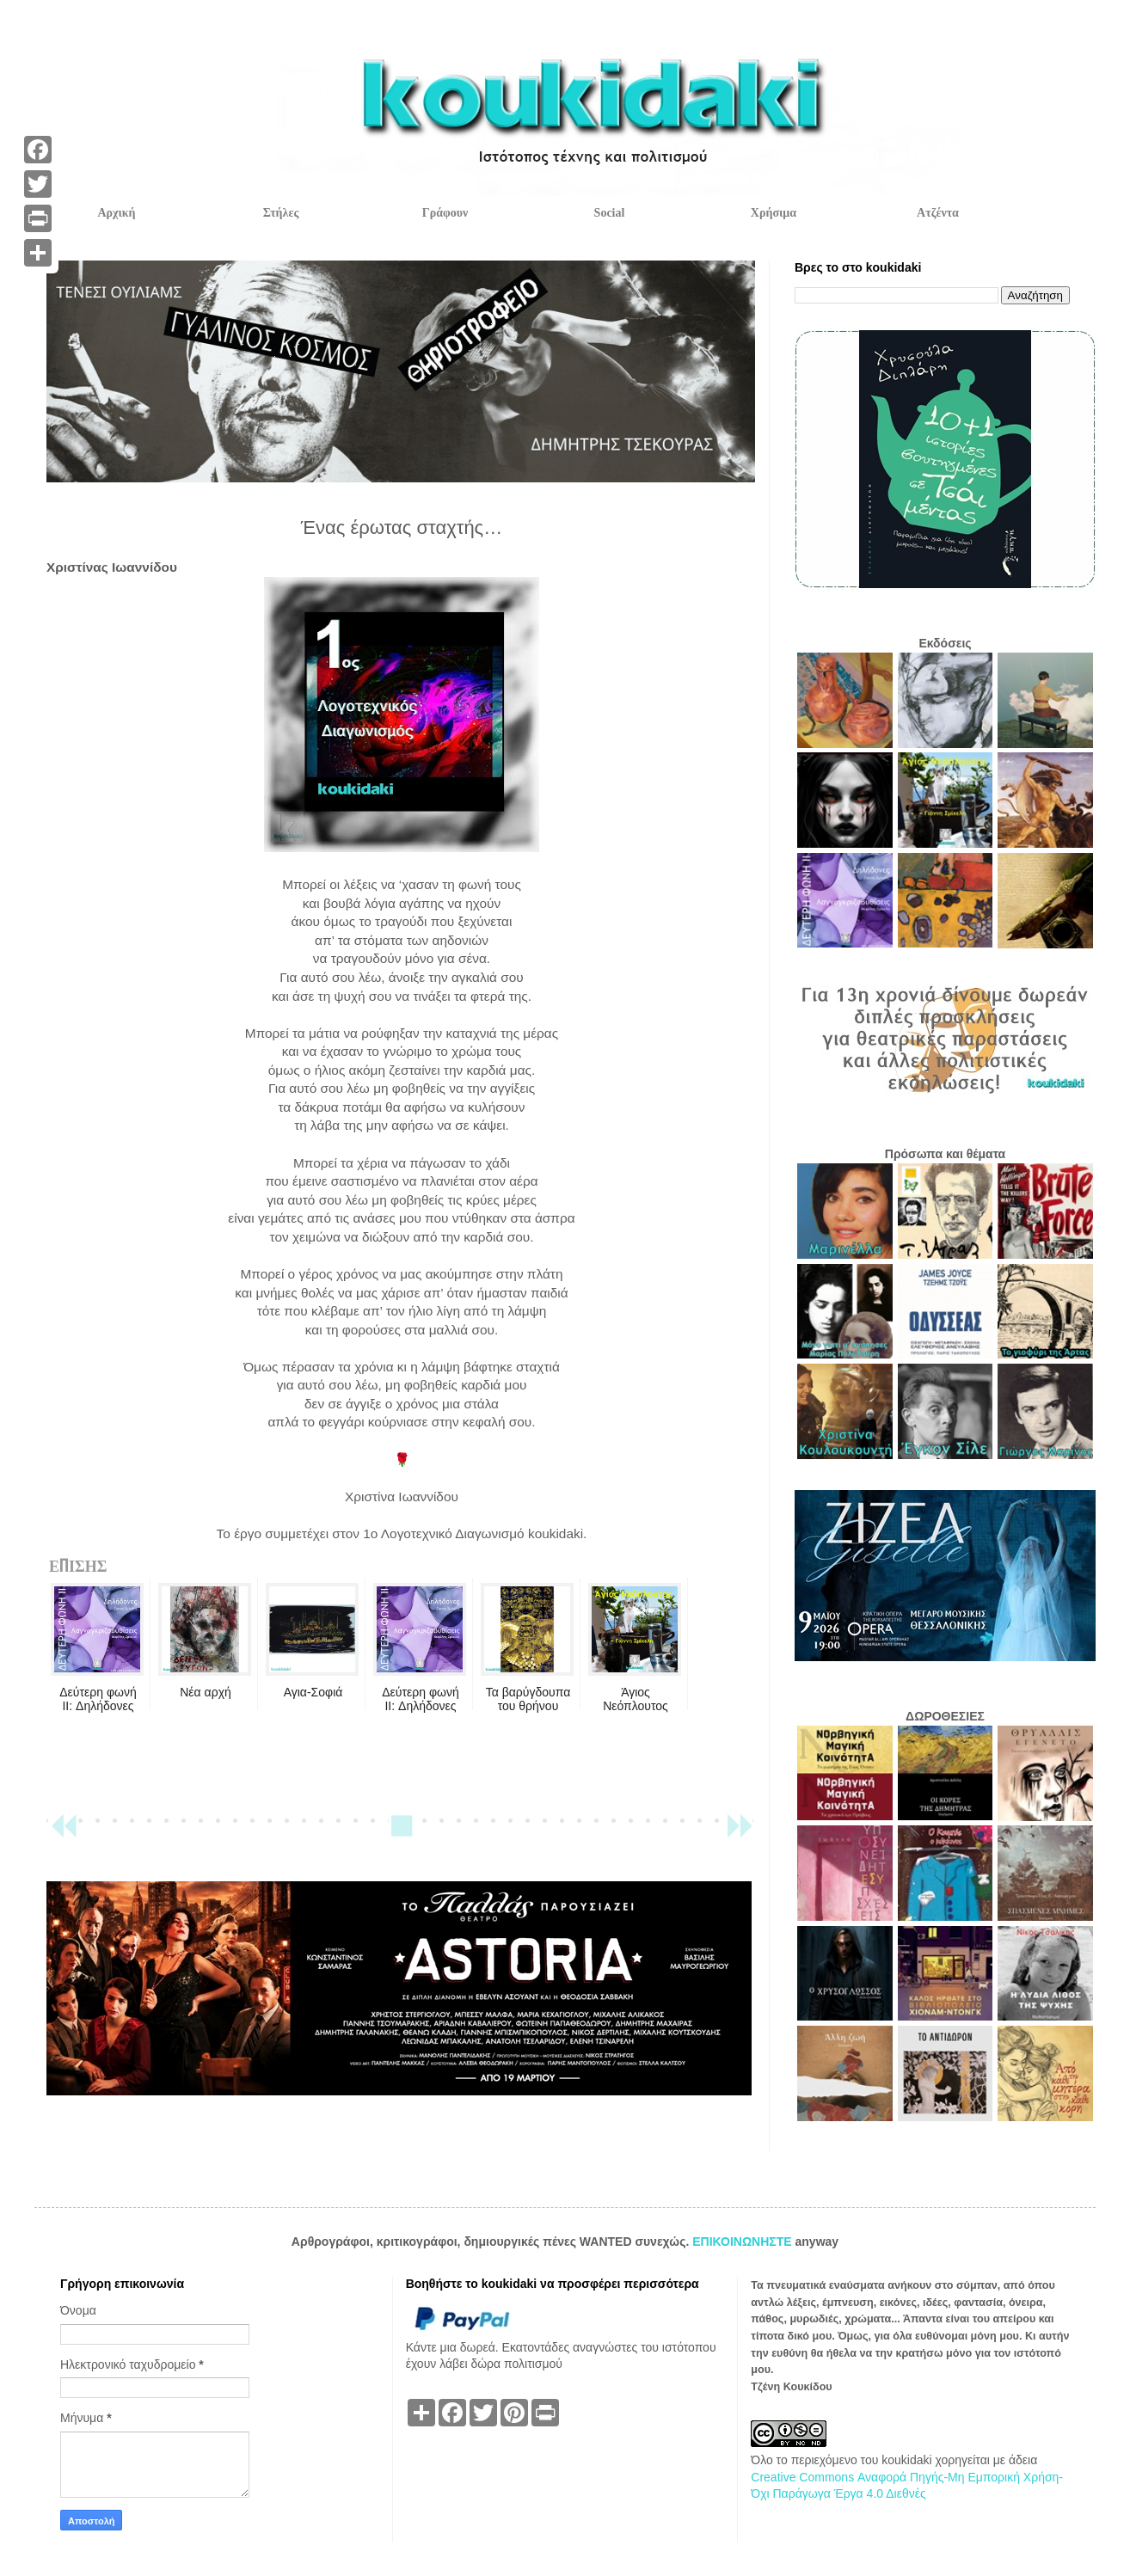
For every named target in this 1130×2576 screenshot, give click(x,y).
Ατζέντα (938, 212)
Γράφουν (445, 212)
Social (609, 212)
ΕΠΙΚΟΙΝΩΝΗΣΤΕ (743, 2241)
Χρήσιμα (773, 212)
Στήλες (281, 212)
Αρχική (116, 212)
